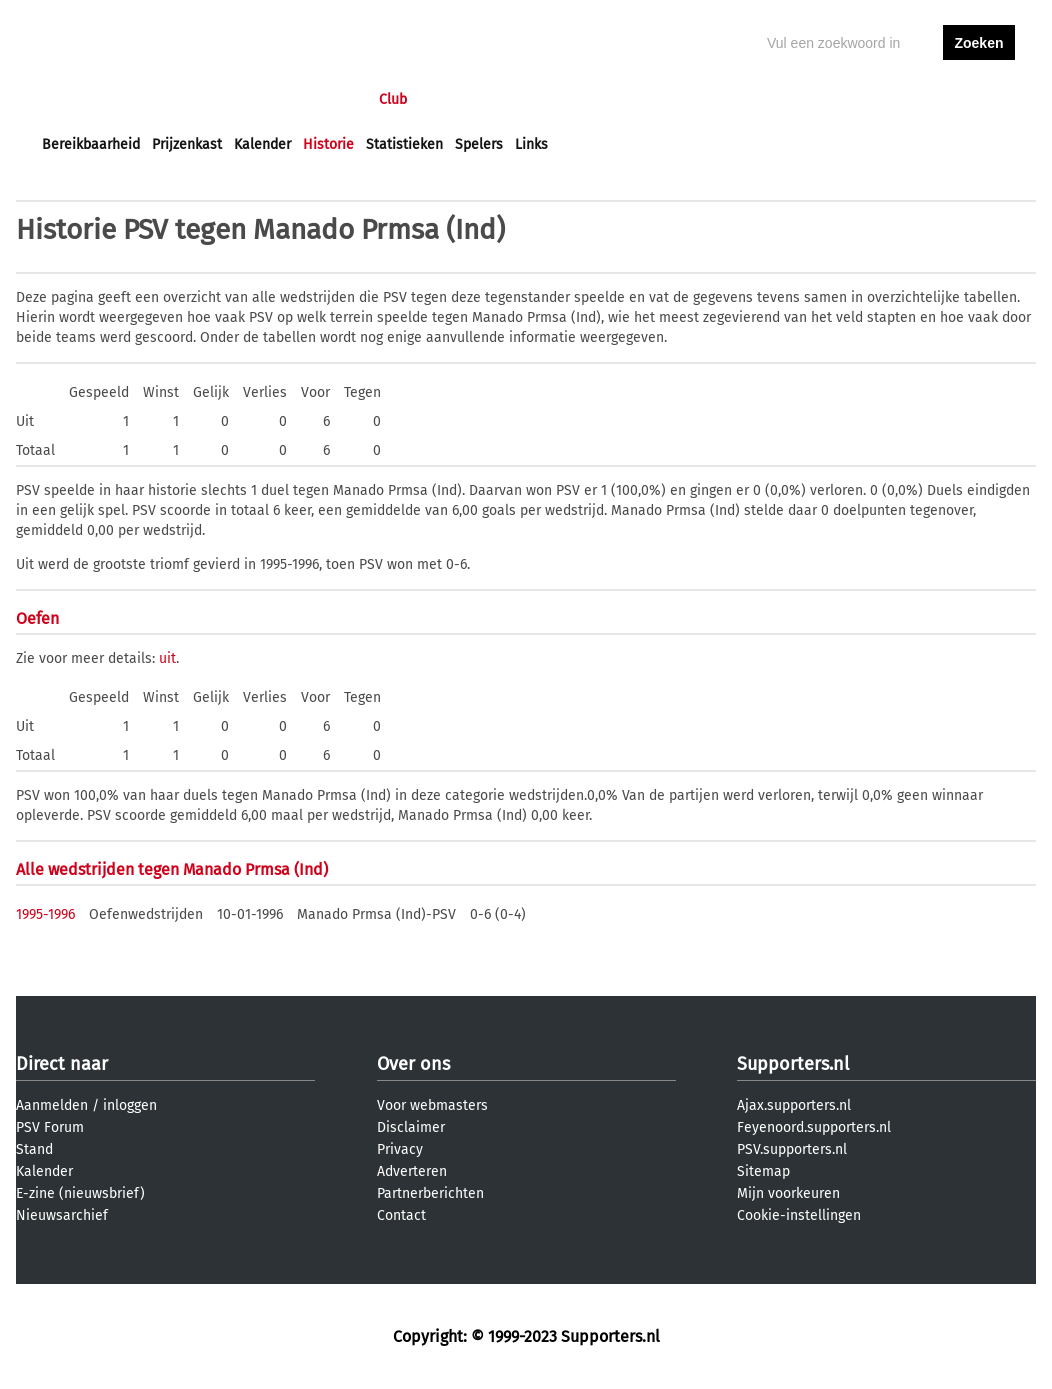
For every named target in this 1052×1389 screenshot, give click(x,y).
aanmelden (979, 99)
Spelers (479, 144)
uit (167, 658)
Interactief (319, 99)
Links (531, 144)
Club (393, 99)
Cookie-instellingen (799, 1215)
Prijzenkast (187, 144)
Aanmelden (52, 1105)
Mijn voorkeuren (788, 1193)
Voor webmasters (432, 1105)
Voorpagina (78, 99)
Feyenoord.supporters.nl (814, 1127)
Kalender (262, 144)
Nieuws (163, 99)
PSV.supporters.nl (792, 1149)
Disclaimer (411, 1127)
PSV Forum (50, 1127)
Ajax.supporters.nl (794, 1105)
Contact (401, 1215)
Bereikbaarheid (91, 144)
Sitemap (763, 1171)
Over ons (413, 1064)
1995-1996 (45, 914)
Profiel (453, 99)
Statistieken (404, 144)
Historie (328, 144)
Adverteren (412, 1171)
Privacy (400, 1149)
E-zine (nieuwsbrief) (80, 1193)
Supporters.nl (793, 1064)
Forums (236, 99)
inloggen (902, 99)
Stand (34, 1149)
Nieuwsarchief (62, 1215)
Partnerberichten (430, 1193)
